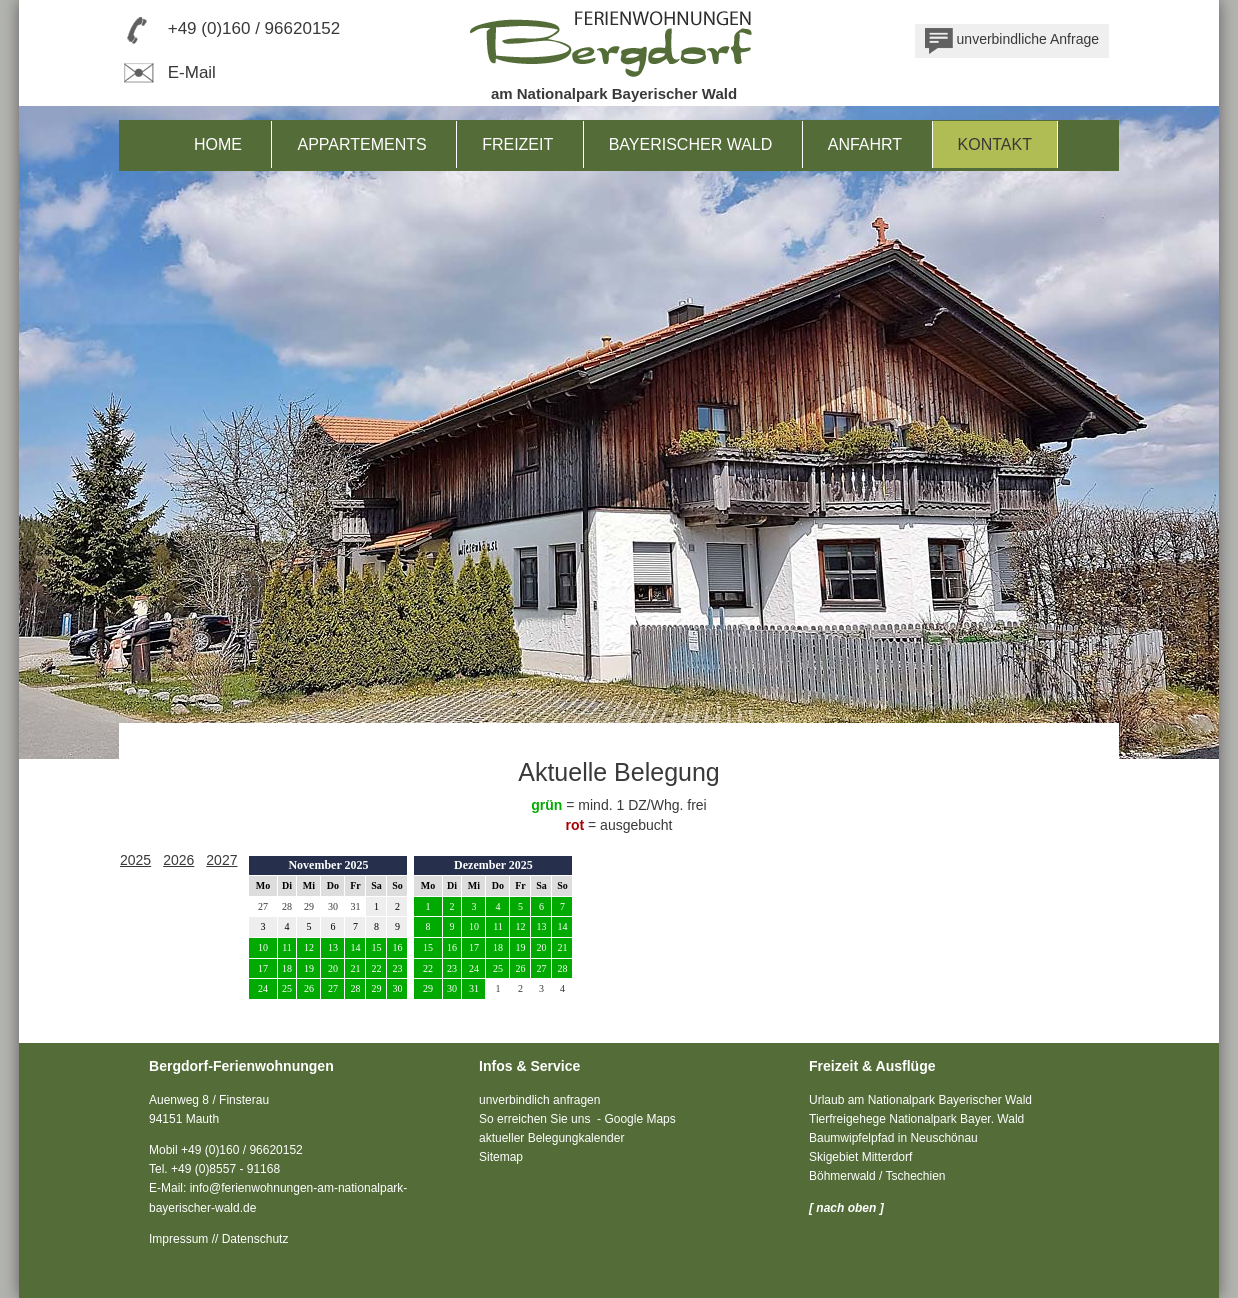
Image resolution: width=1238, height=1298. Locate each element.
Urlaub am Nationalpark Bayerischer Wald (920, 1100)
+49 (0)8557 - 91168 (225, 1169)
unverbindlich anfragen (539, 1100)
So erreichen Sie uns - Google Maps (577, 1119)
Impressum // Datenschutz (218, 1239)
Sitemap (501, 1157)
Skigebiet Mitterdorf (860, 1157)
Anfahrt (865, 144)
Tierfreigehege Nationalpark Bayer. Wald (916, 1119)
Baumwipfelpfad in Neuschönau (893, 1138)
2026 (178, 860)
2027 (221, 860)
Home (218, 144)
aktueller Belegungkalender (551, 1138)
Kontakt (995, 144)
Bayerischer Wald (691, 144)
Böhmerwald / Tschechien (877, 1176)
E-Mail (167, 72)
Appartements (361, 144)
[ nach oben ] (846, 1208)
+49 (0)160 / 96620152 (254, 28)
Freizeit (517, 144)
